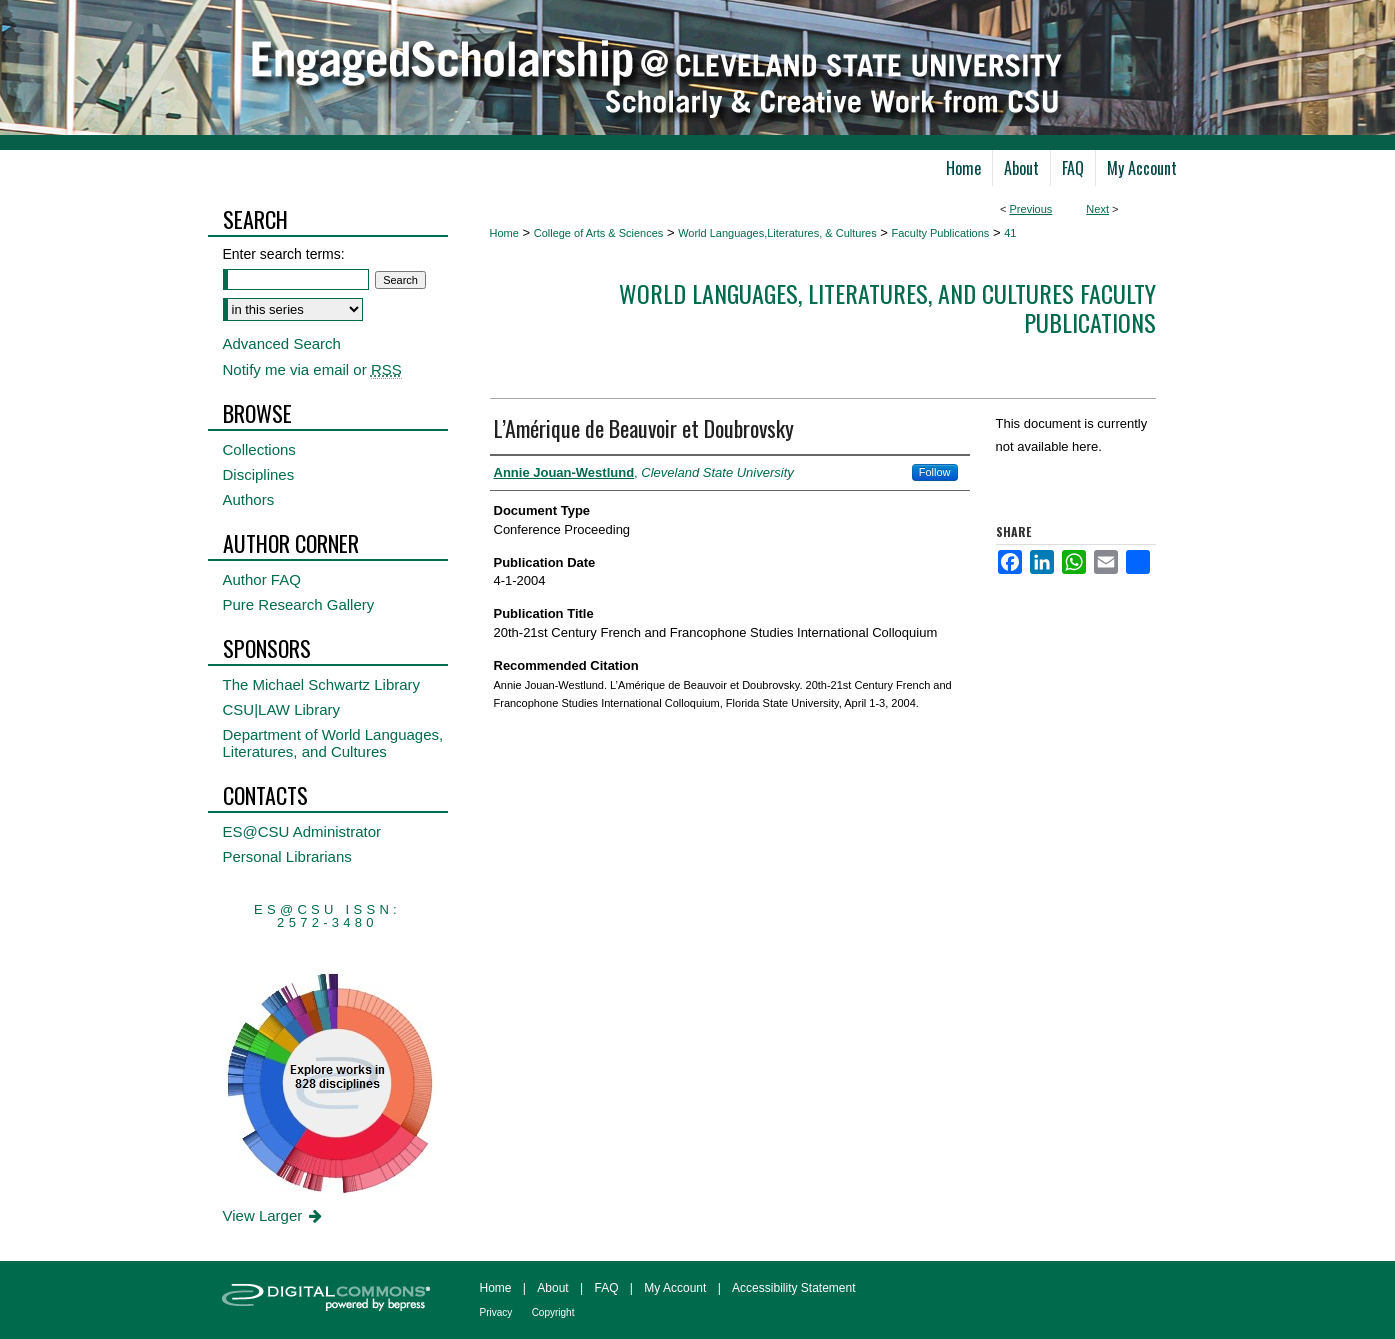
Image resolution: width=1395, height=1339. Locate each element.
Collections (259, 449)
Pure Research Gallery (299, 604)
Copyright (553, 1312)
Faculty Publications (941, 233)
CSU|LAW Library (282, 709)
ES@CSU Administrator (302, 831)
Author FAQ (262, 579)
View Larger (274, 1215)
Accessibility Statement (793, 1288)
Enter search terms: (284, 254)
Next (1097, 209)
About (552, 1288)
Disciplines (259, 474)
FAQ (606, 1288)
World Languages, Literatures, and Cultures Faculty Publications (887, 307)
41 (1010, 233)
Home (504, 233)
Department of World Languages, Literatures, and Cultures (333, 743)
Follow (935, 472)
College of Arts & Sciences (599, 233)
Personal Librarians (287, 856)
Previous (1031, 209)
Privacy (496, 1312)
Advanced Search (282, 343)
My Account (675, 1288)
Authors (249, 499)
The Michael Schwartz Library (322, 684)
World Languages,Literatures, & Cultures (777, 233)
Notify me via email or (312, 369)
